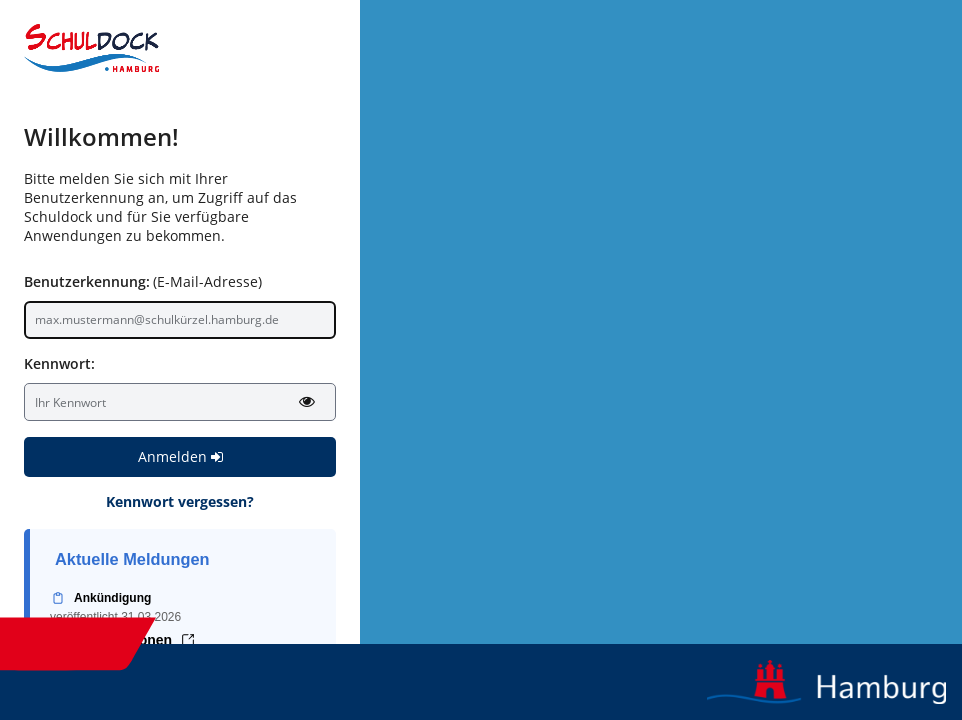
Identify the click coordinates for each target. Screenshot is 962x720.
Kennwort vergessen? (180, 501)
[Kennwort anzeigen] (307, 401)
